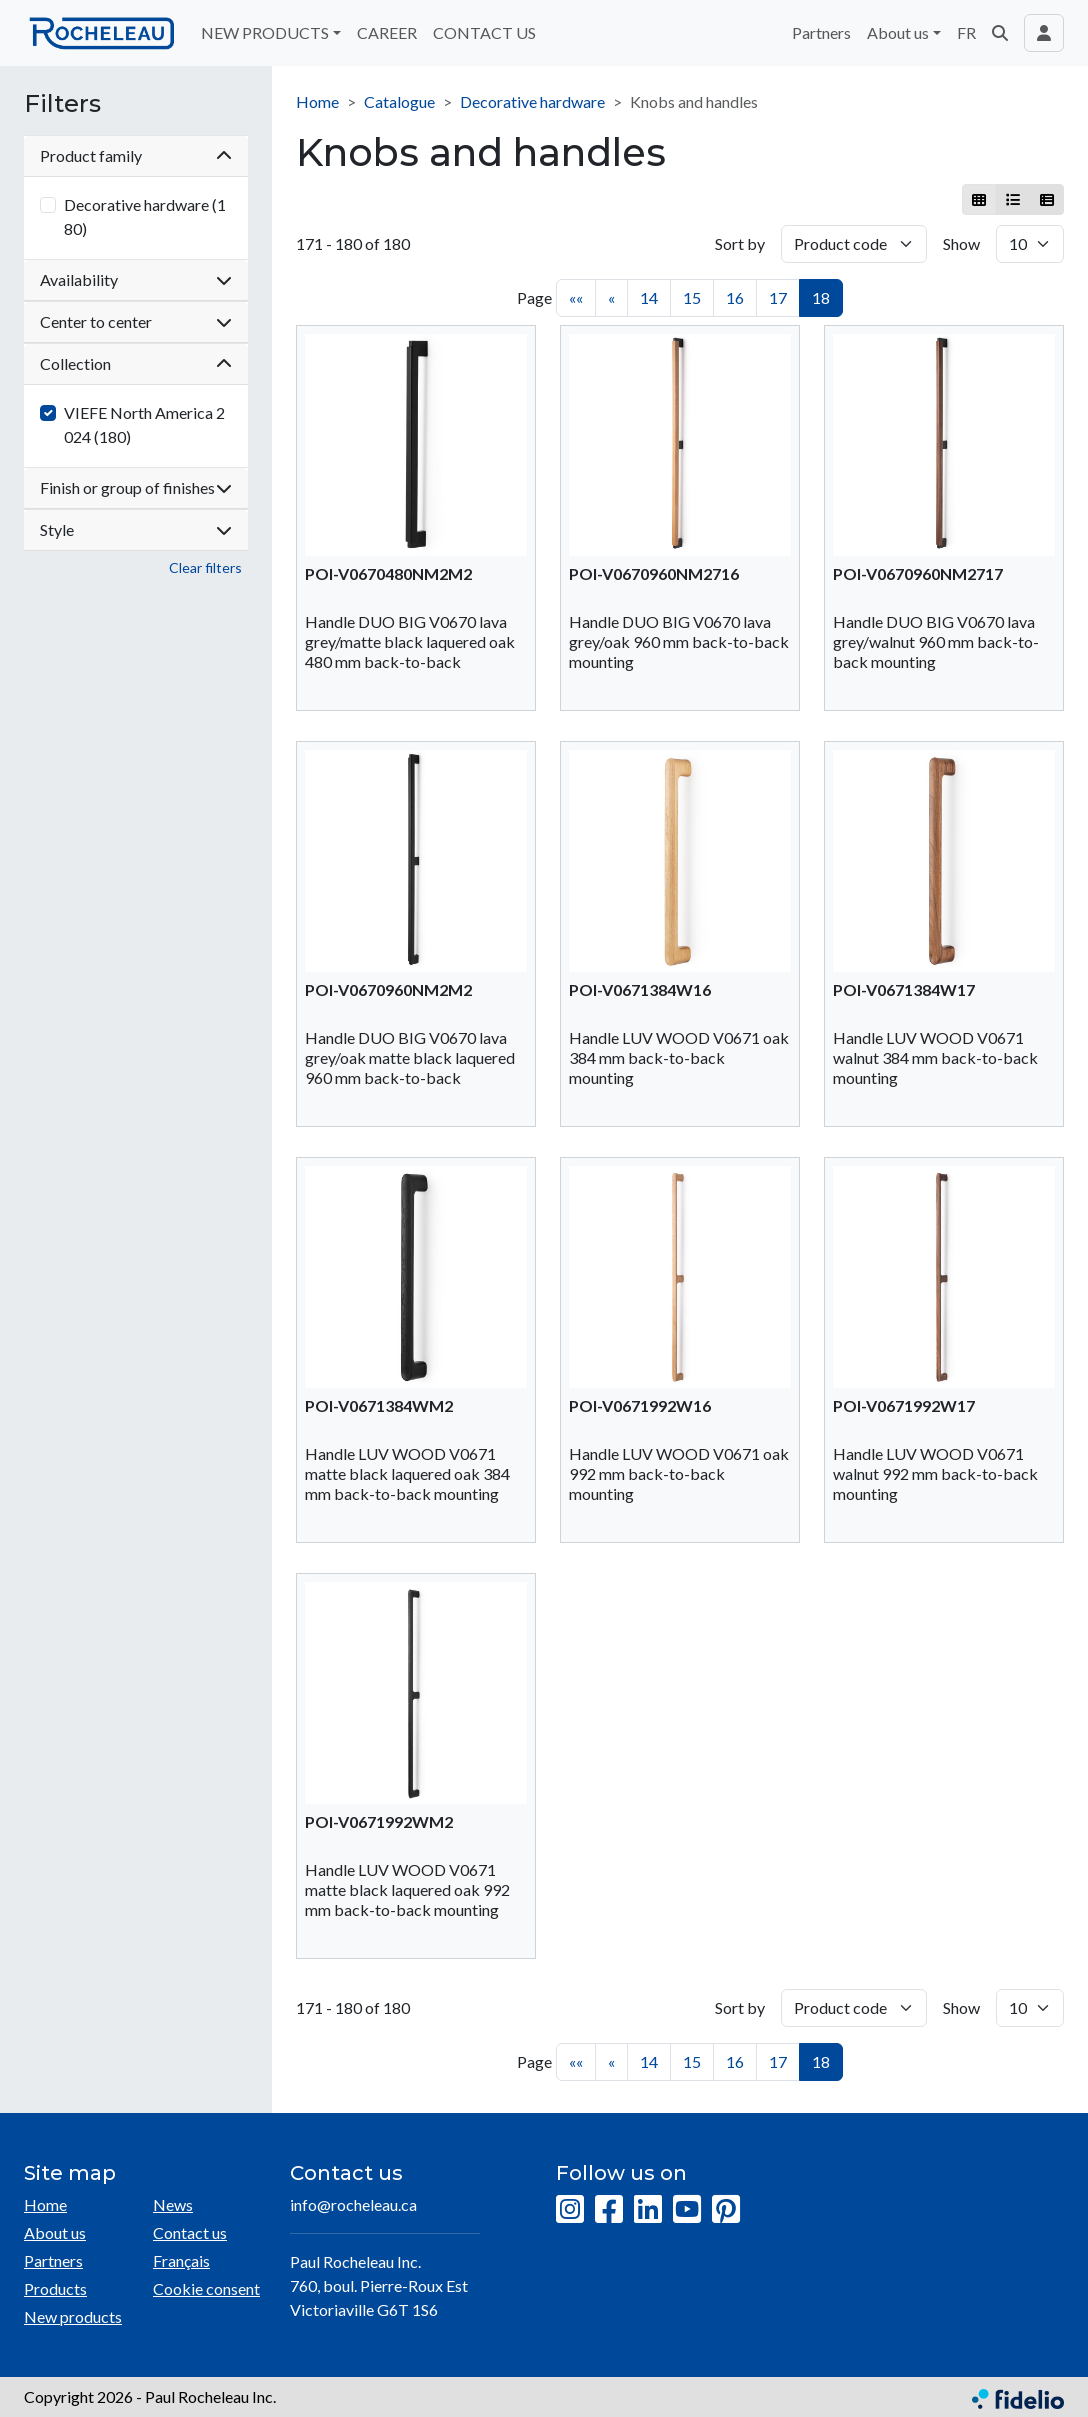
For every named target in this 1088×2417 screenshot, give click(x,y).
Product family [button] (136, 155)
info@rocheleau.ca (353, 2204)
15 (692, 297)
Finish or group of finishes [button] (136, 487)
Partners (821, 32)
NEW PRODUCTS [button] (265, 32)
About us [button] (898, 32)
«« (576, 297)
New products (73, 2316)
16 (735, 297)
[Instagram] (570, 2210)
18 (821, 297)
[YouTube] (687, 2210)
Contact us (190, 2232)
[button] (1000, 33)
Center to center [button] (136, 321)
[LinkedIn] (648, 2210)
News (173, 2204)
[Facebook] (609, 2210)
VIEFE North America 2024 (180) (144, 424)
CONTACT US (484, 32)
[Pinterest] (726, 2210)
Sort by (740, 243)
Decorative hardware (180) (145, 216)
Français (181, 2260)
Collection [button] (136, 363)
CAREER (387, 32)
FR (966, 32)
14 (649, 297)
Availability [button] (136, 279)
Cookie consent (206, 2288)
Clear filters (205, 567)
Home (317, 101)
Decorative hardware (532, 101)
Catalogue (399, 101)
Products (55, 2288)
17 (778, 297)
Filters (62, 104)
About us (55, 2232)
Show (961, 243)
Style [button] (136, 529)
